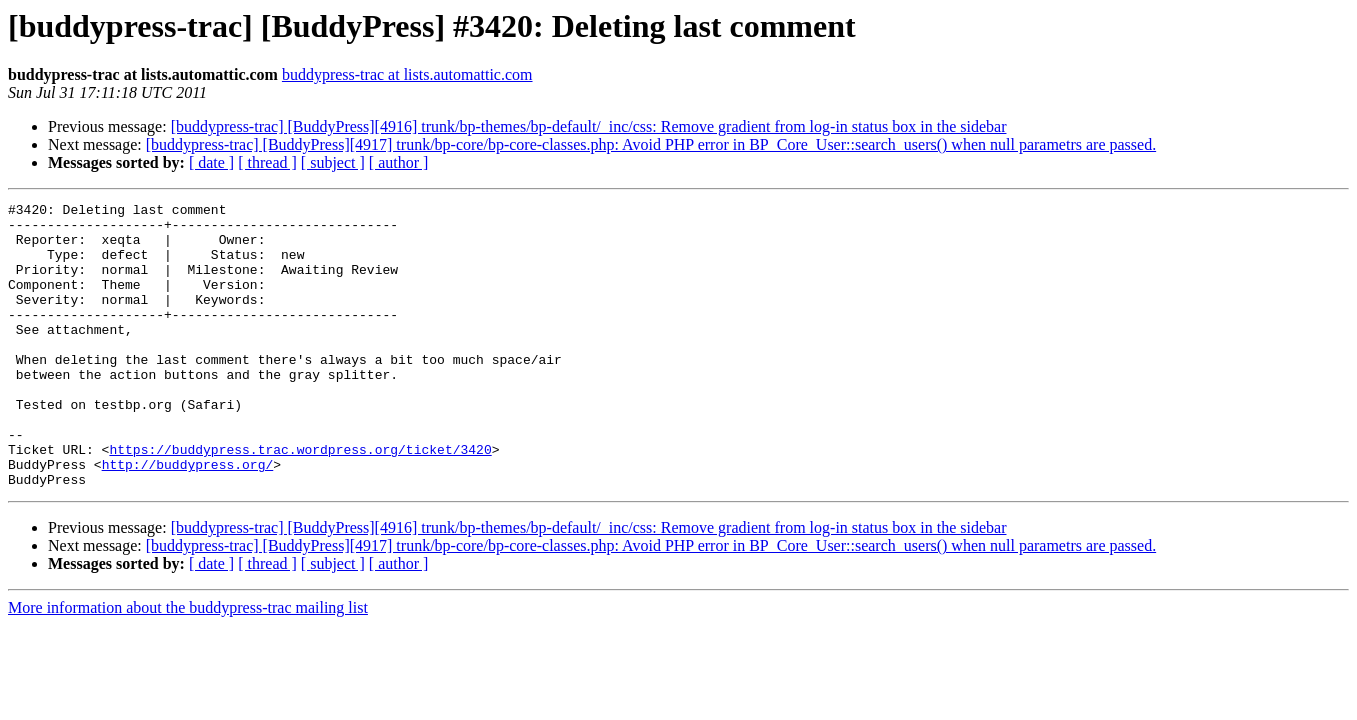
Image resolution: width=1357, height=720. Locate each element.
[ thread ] (267, 162)
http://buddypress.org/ (188, 518)
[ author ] (399, 162)
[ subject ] (333, 162)
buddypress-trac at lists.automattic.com (407, 74)
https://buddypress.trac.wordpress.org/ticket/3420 (300, 500)
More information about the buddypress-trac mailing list (188, 664)
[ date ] (211, 162)
